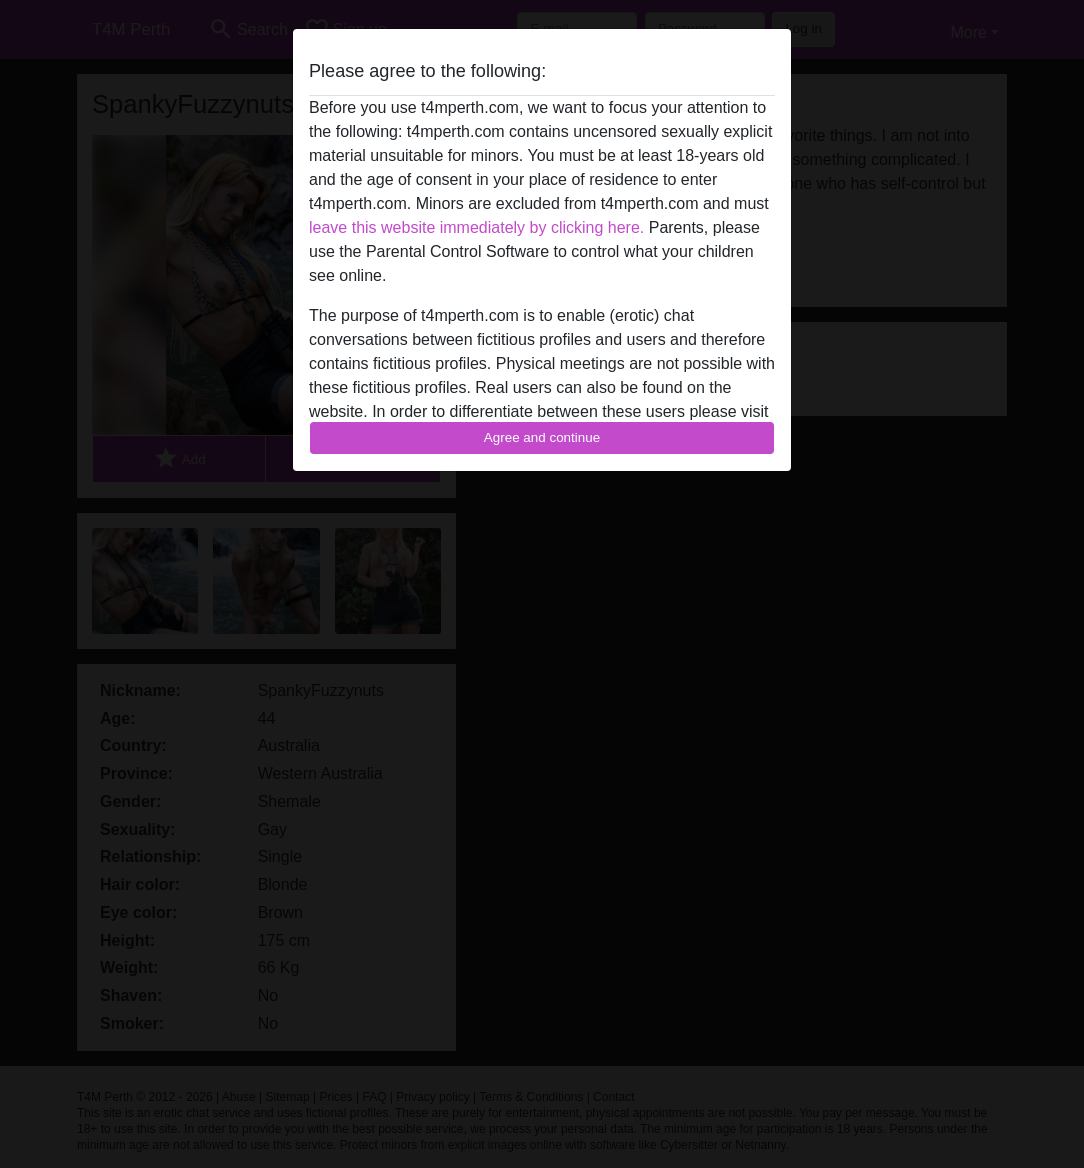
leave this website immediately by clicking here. (476, 227)
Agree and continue (542, 437)
